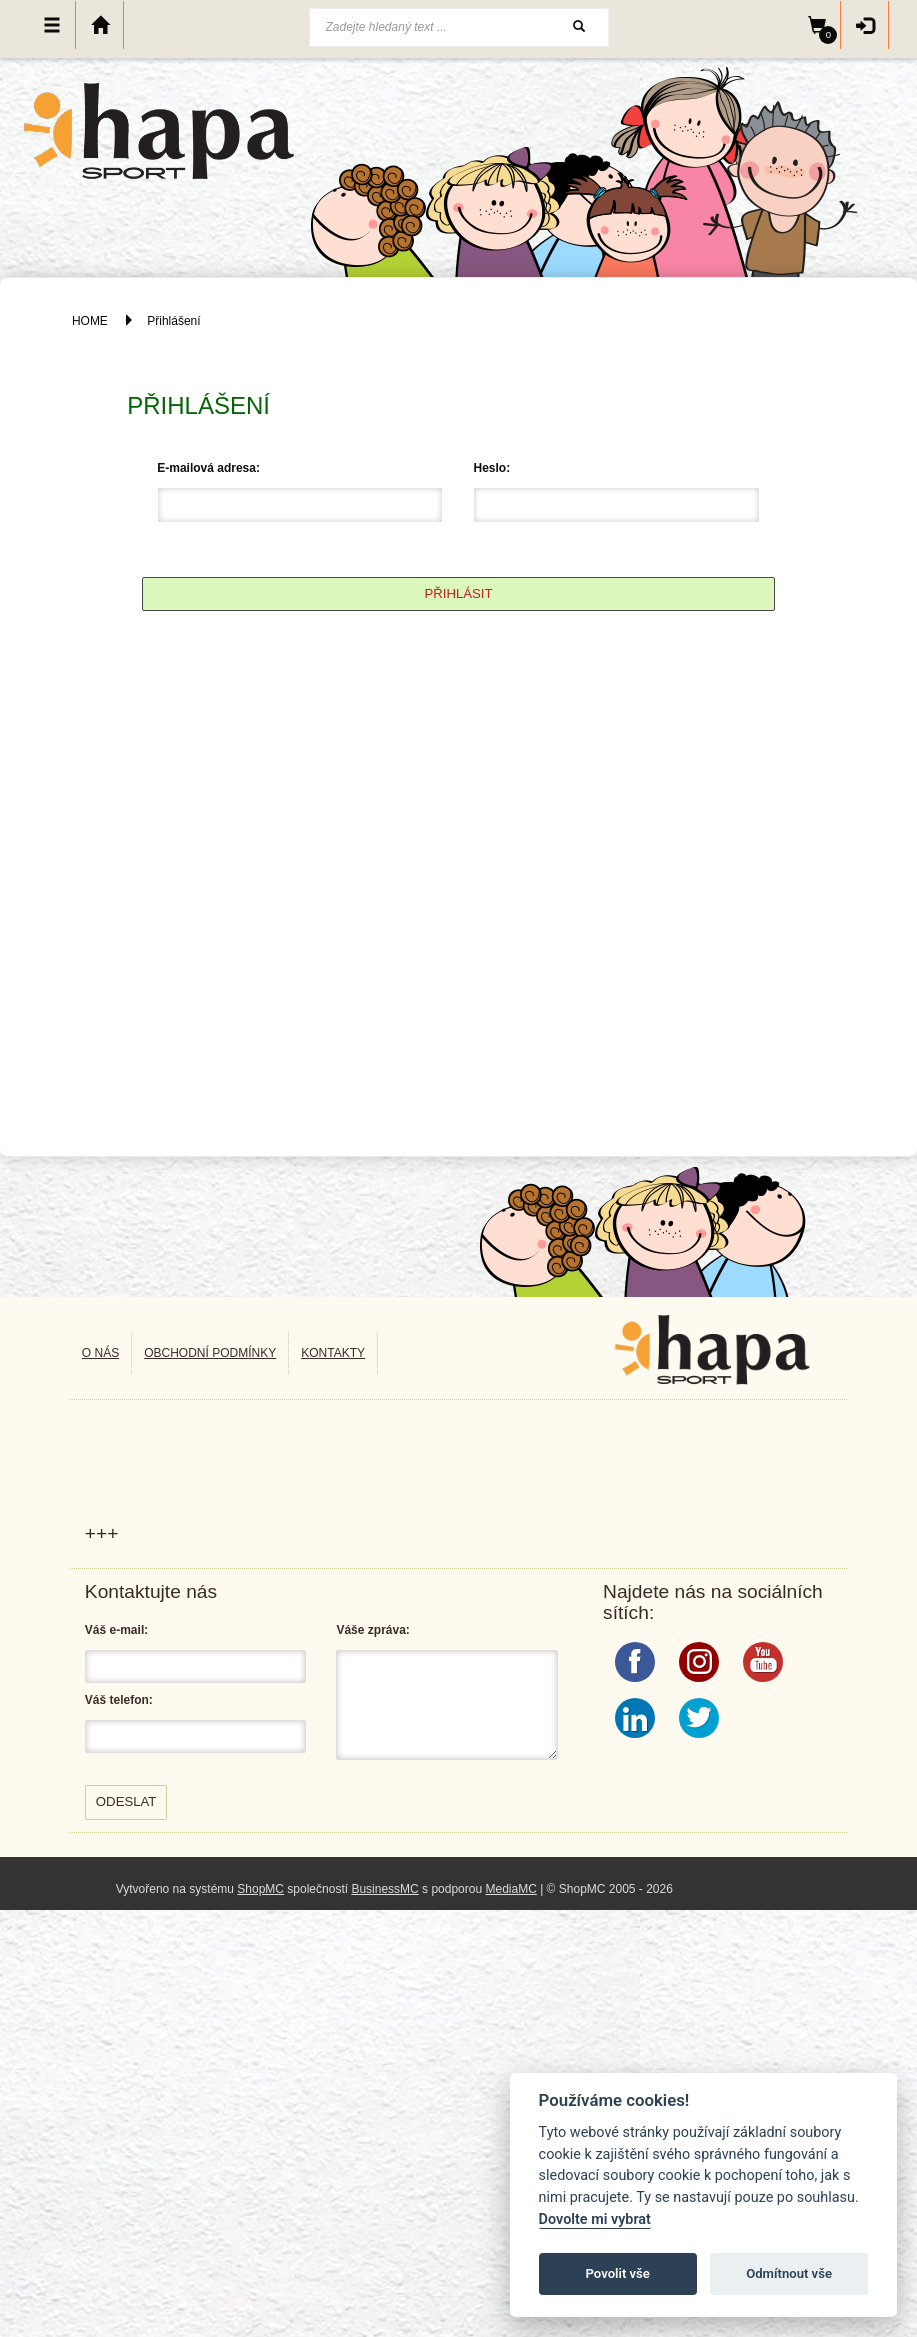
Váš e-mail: (116, 1630)
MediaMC (510, 1889)
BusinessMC (384, 1889)
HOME (90, 321)
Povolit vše (618, 2273)
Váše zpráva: (372, 1630)
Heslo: (491, 468)
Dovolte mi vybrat (595, 2219)
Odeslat (126, 1801)
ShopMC (260, 1889)
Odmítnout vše (789, 2273)
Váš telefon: (119, 1700)
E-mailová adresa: (208, 468)
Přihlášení (173, 321)
